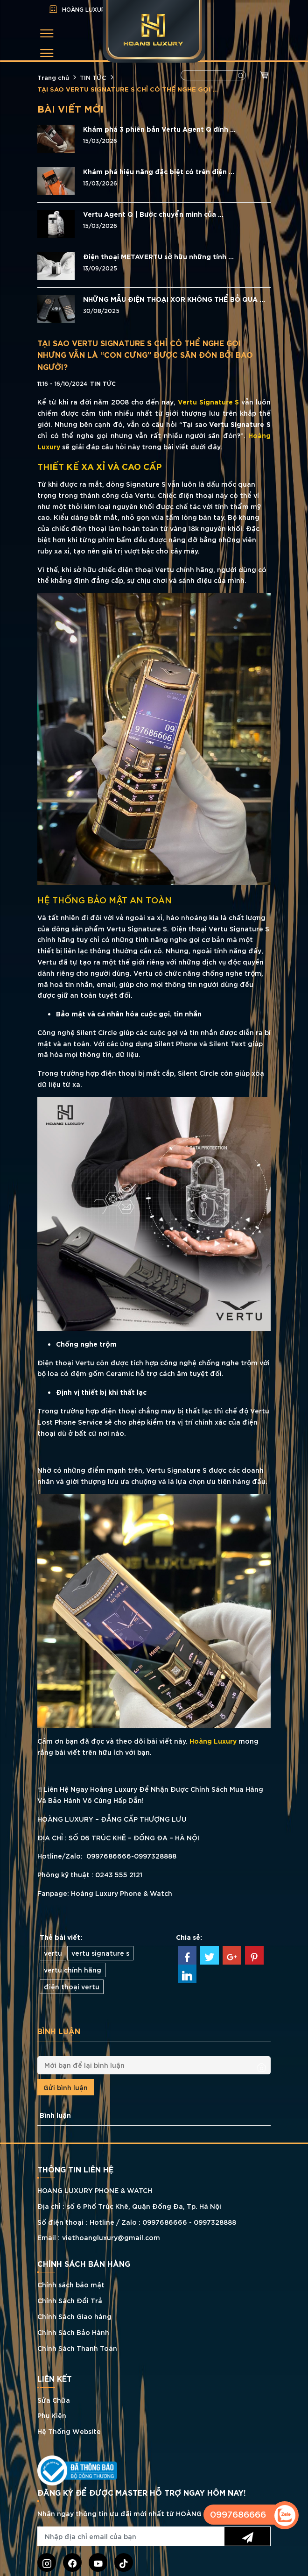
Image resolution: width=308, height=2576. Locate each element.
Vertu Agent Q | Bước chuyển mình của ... (153, 214)
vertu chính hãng (72, 1969)
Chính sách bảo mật (71, 2284)
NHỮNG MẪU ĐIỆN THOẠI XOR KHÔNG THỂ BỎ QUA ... (174, 299)
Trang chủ (53, 77)
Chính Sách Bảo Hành (73, 2332)
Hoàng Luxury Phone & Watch (121, 1892)
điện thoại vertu (71, 1986)
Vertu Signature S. (137, 928)
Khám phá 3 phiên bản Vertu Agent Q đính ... (159, 129)
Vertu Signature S (208, 401)
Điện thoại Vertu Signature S (220, 928)
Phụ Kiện (51, 2415)
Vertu (143, 972)
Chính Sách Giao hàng (74, 2316)
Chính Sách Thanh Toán (77, 2347)
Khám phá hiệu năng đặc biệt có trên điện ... (158, 171)
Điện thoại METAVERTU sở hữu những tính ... (158, 256)
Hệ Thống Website (69, 2431)
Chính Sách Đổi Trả (69, 2300)
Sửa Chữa (53, 2399)
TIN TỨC (93, 77)
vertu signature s (100, 1952)
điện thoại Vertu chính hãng (165, 569)
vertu (53, 1952)
